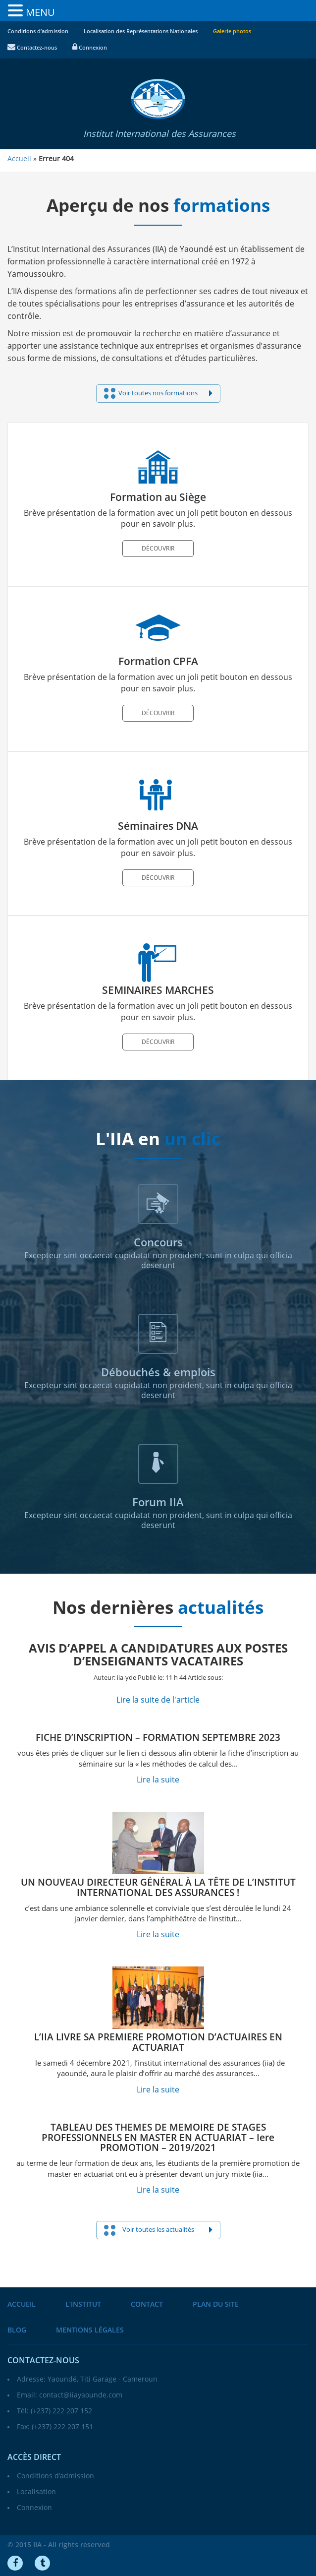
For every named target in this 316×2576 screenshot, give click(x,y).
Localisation (36, 2492)
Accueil (21, 2304)
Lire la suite (158, 1779)
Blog (16, 2330)
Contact (147, 2304)
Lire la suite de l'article (158, 1700)
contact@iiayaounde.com (80, 2395)
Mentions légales (90, 2330)
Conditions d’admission (37, 31)
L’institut (83, 2304)
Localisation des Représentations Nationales (141, 31)
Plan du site (216, 2304)
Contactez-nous (32, 48)
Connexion (89, 48)
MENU (40, 12)
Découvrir (158, 548)
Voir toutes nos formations (158, 393)
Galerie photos (232, 31)
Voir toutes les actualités (158, 2230)
